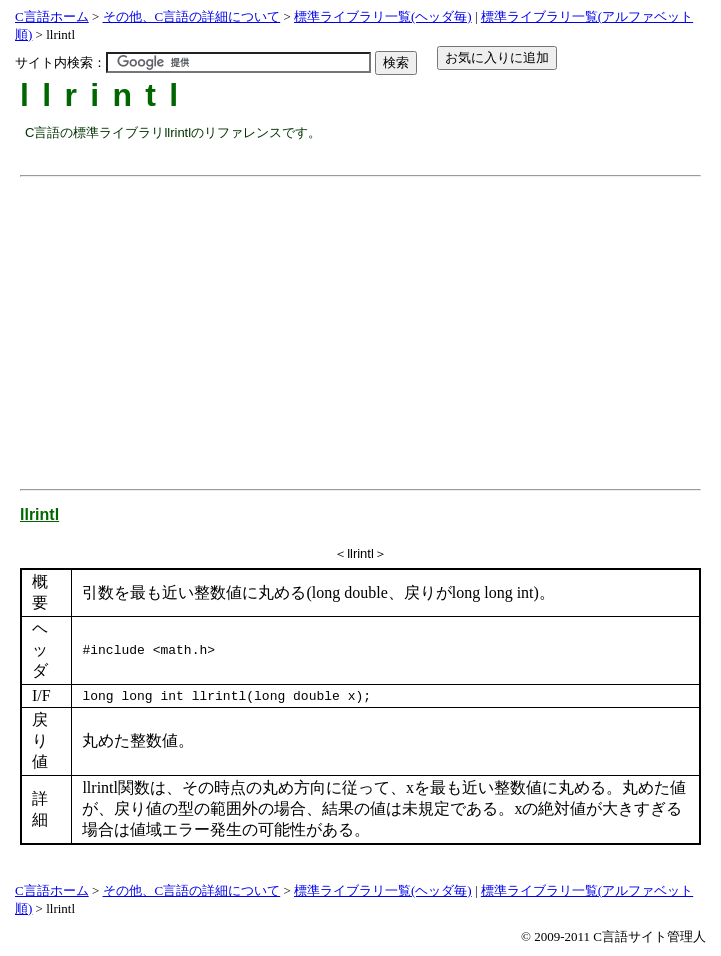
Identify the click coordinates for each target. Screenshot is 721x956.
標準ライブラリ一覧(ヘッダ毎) (383, 16)
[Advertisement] (373, 325)
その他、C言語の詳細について (192, 16)
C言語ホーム (52, 16)
